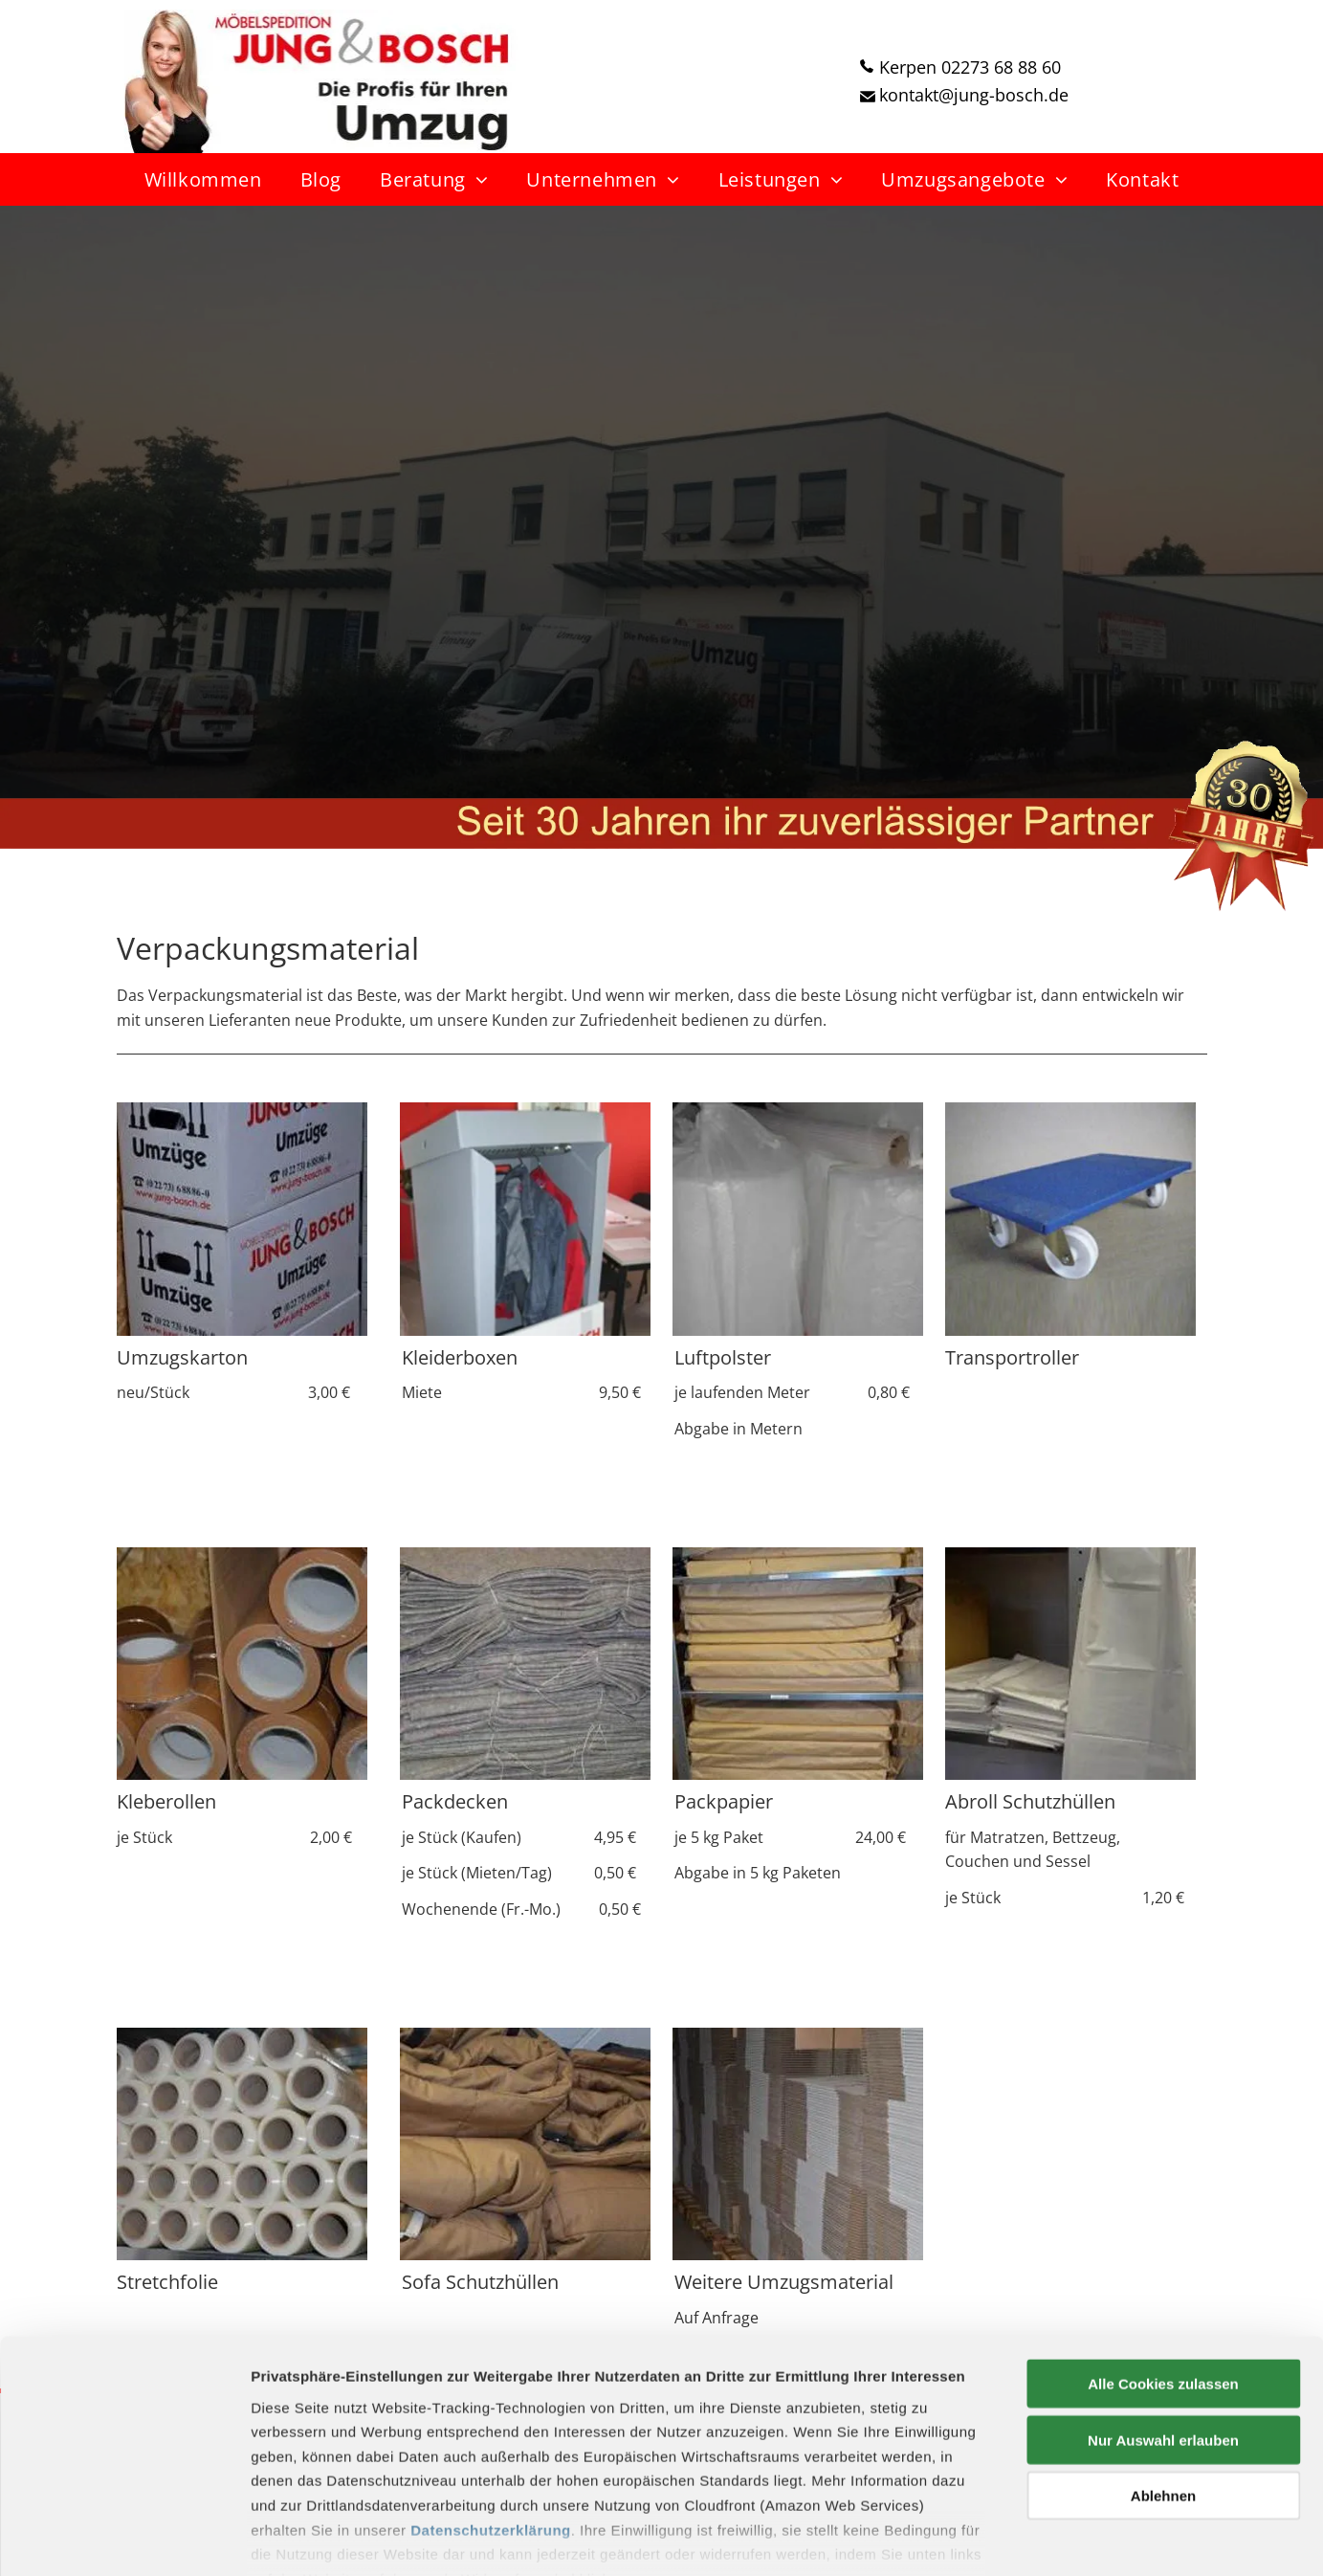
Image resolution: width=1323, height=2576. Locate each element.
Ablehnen (1163, 2393)
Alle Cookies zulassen (1163, 2281)
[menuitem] (203, 179)
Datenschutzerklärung (490, 2426)
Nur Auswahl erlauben (1163, 2336)
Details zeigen (1017, 2538)
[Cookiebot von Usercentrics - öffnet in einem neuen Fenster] (124, 2538)
